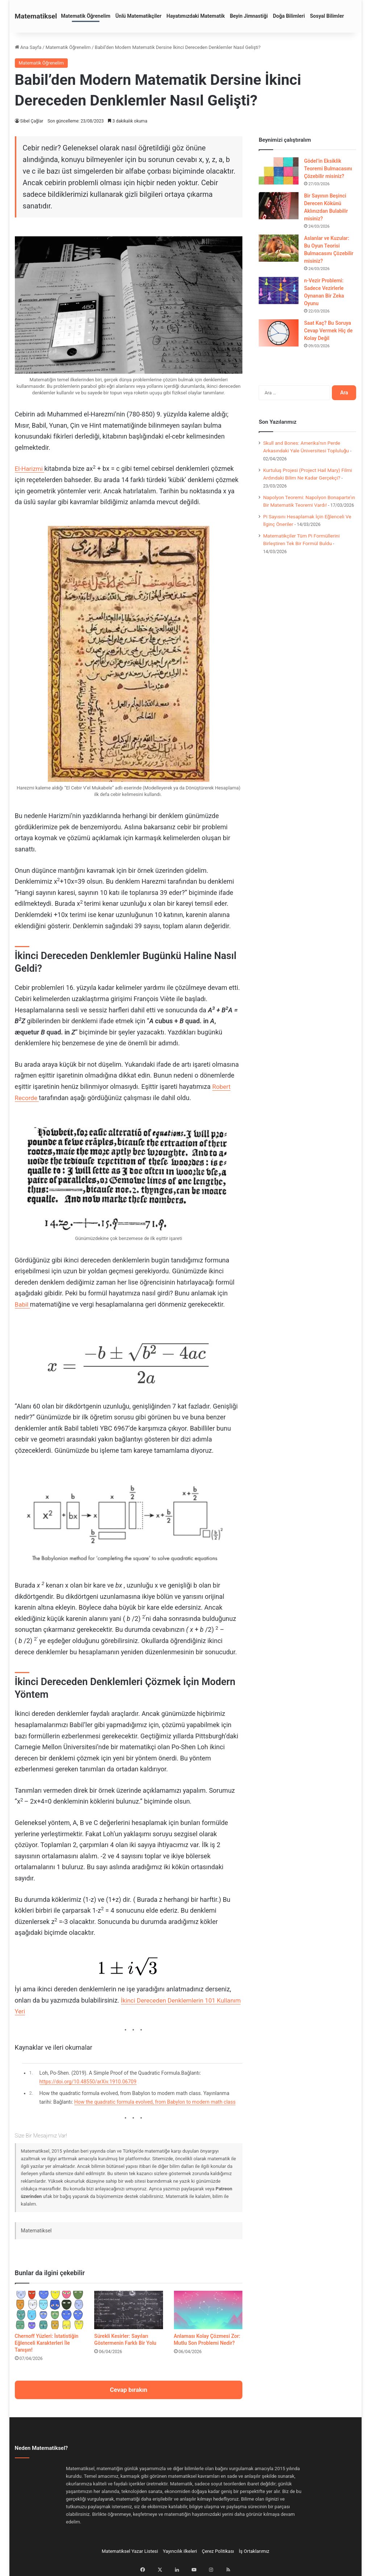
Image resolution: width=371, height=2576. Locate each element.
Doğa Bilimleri (289, 16)
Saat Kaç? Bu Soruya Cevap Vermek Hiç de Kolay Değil (328, 330)
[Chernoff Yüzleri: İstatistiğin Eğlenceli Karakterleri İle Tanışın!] (49, 2310)
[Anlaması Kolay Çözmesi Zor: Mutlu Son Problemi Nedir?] (208, 2310)
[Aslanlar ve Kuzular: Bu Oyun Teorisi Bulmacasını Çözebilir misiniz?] (279, 248)
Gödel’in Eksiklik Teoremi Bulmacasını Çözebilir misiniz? (328, 168)
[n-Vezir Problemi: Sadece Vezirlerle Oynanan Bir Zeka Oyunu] (279, 290)
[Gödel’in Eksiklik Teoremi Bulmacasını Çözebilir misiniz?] (279, 170)
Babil (23, 1304)
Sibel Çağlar (32, 121)
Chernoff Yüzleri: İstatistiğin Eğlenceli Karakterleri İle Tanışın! (47, 2343)
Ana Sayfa (28, 47)
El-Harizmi (30, 468)
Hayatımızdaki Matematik (196, 16)
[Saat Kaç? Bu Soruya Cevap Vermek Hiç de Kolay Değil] (279, 333)
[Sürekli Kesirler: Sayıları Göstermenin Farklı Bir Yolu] (128, 2310)
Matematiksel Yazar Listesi (130, 2551)
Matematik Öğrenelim (85, 16)
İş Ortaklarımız (254, 2551)
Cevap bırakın (128, 2389)
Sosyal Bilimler (327, 16)
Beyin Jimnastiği (249, 16)
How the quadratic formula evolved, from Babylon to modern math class (154, 2102)
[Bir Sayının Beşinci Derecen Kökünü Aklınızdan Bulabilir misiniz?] (279, 205)
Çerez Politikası (218, 2551)
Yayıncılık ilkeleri (180, 2551)
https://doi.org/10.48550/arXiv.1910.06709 (88, 2082)
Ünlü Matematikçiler (139, 16)
